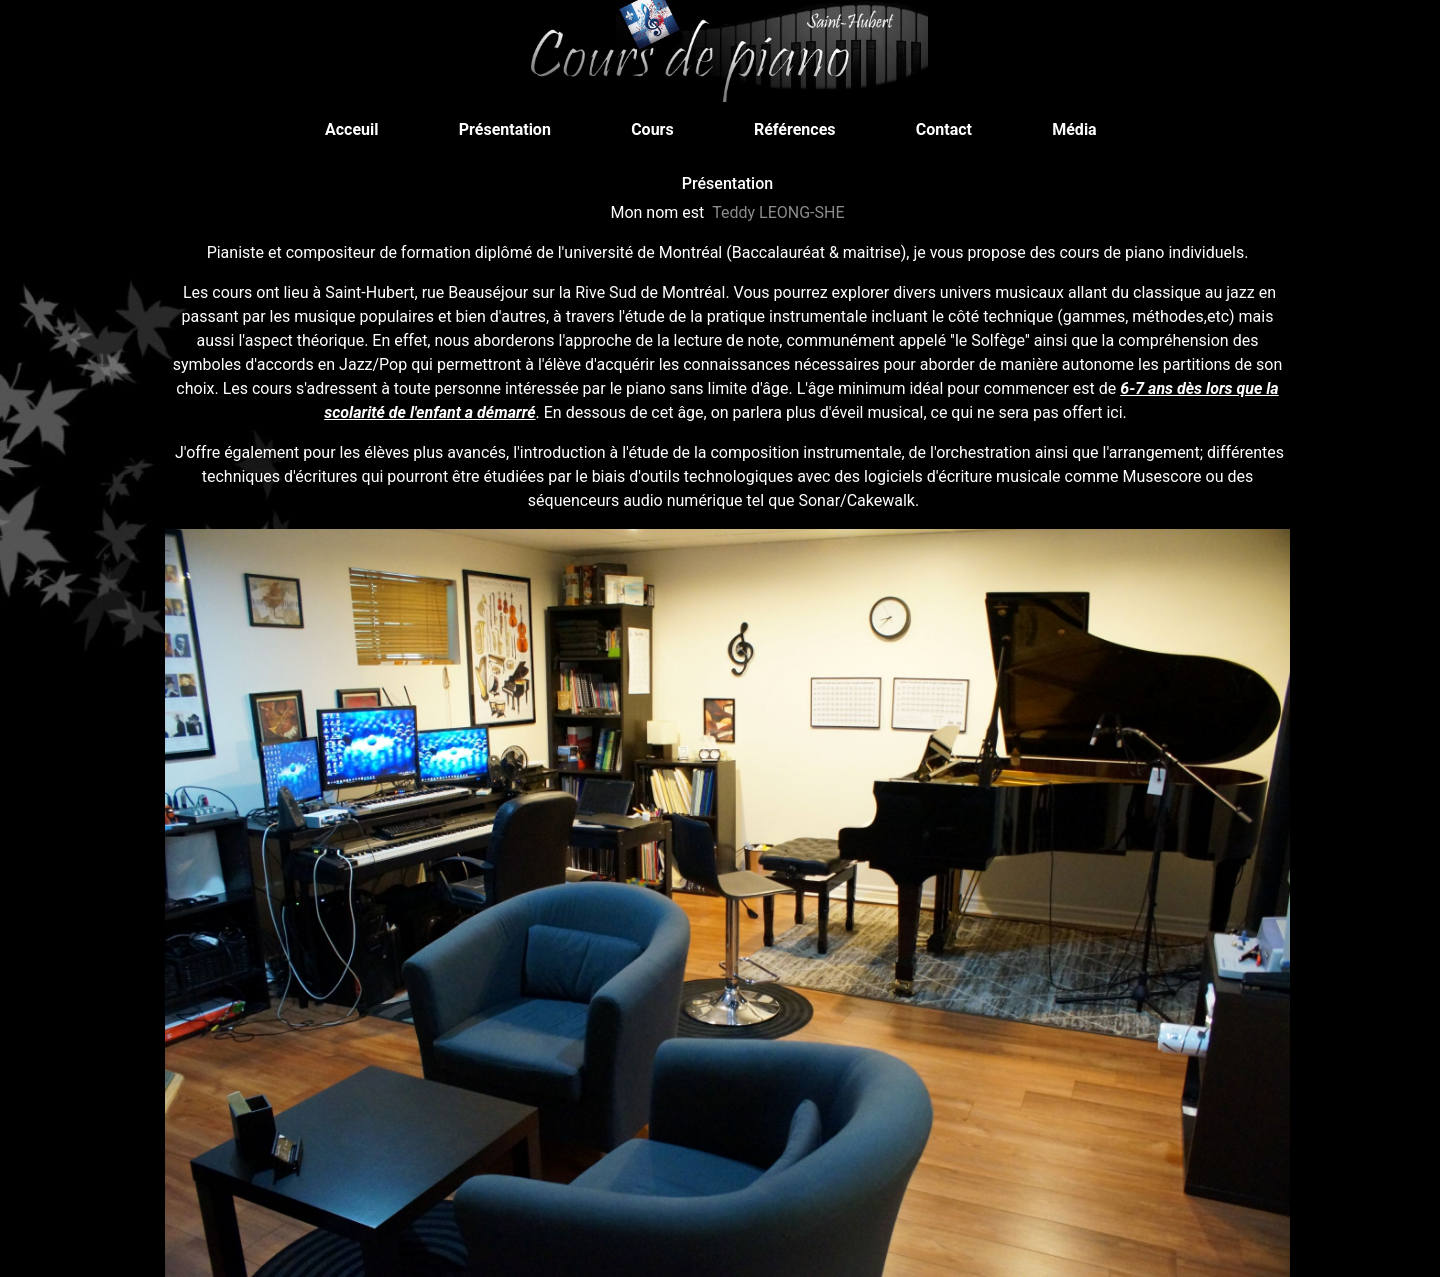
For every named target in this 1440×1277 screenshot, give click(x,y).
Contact (950, 128)
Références (801, 128)
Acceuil (357, 128)
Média (1080, 128)
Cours (658, 128)
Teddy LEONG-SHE (778, 212)
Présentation (511, 128)
